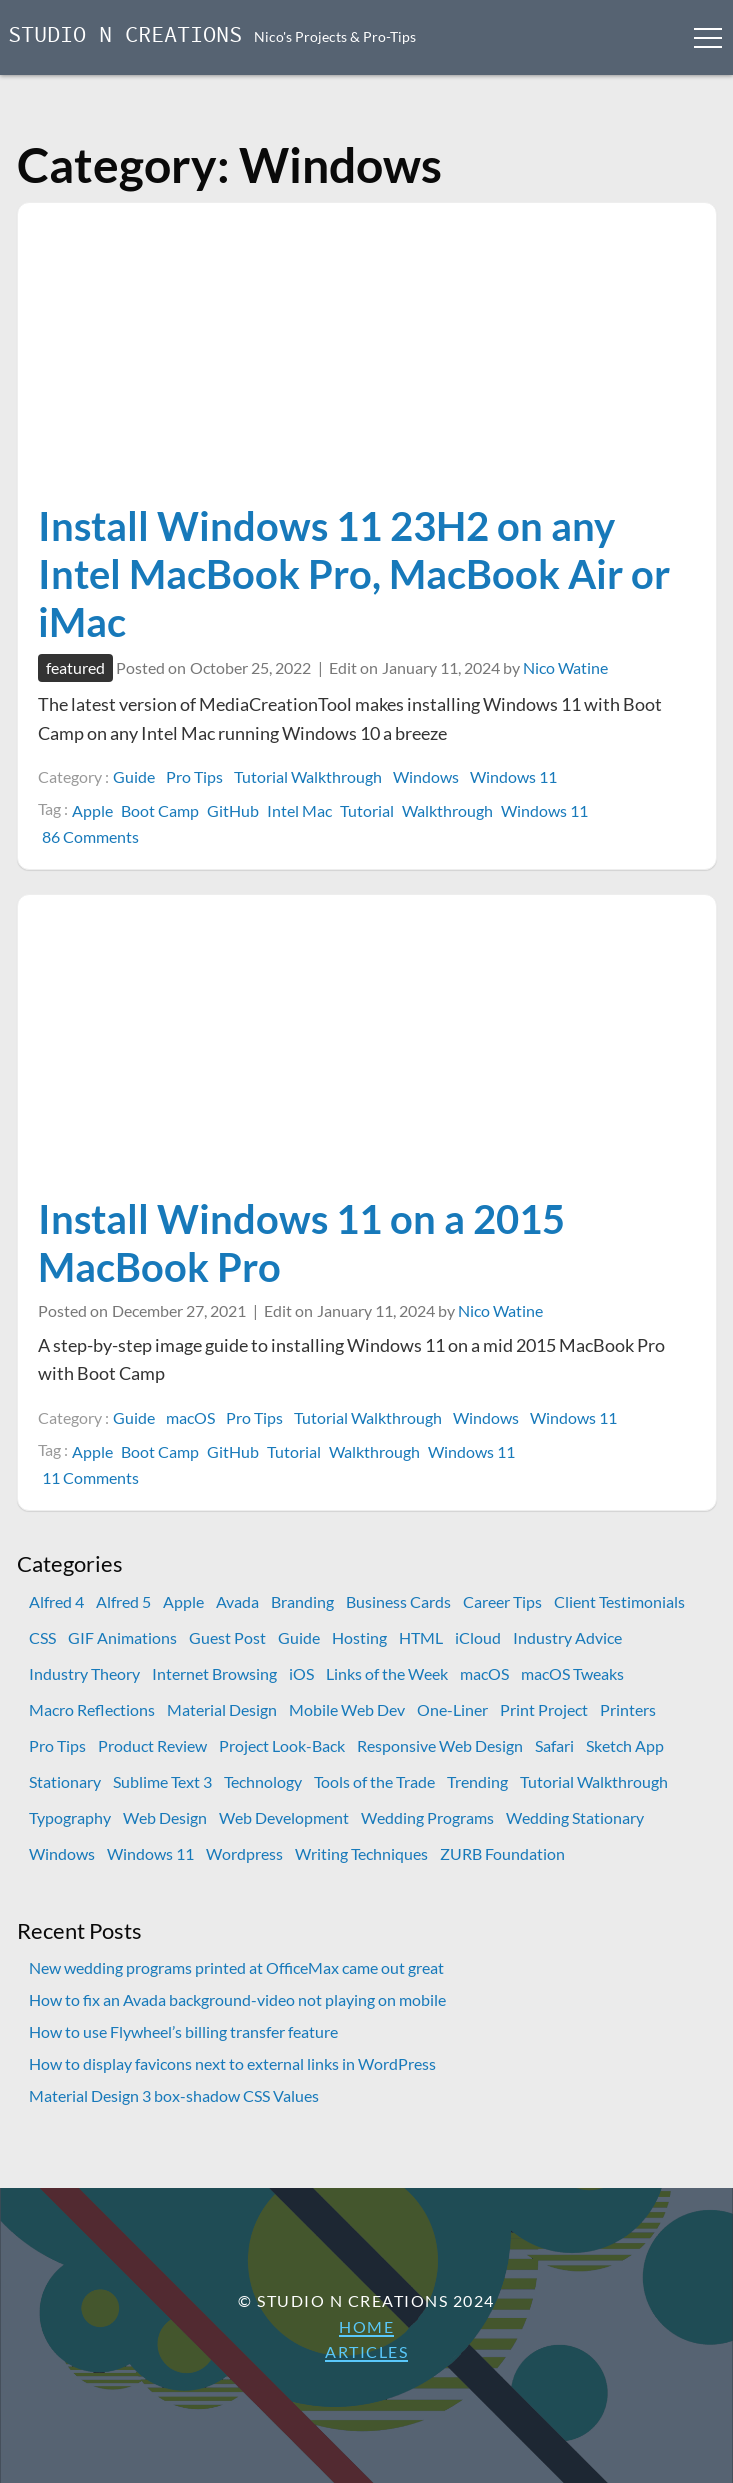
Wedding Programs (427, 1817)
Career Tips (502, 1601)
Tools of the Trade (374, 1781)
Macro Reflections (92, 1709)
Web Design (165, 1817)
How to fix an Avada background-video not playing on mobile (237, 1999)
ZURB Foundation (502, 1853)
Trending (477, 1781)
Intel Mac (299, 810)
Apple (92, 810)
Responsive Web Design (440, 1745)
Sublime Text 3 (162, 1781)
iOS (301, 1673)
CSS (42, 1637)
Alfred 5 (123, 1601)
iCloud (478, 1637)
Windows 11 (513, 776)
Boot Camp (160, 810)
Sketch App (625, 1745)
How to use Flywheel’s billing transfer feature (183, 2031)
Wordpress (244, 1853)
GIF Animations (122, 1637)
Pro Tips (194, 776)
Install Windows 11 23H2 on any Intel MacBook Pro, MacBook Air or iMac (354, 574)
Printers (628, 1709)
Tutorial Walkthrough (308, 776)
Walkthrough (447, 810)
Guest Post (227, 1637)
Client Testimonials (619, 1601)
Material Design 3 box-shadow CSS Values (174, 2095)
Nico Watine (565, 667)
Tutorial (367, 810)
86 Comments (92, 836)
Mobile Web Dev (347, 1709)
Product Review (152, 1745)
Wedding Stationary (575, 1817)
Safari (554, 1745)
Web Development (284, 1817)
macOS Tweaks (572, 1673)
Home (366, 2326)
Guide (134, 776)
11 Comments (92, 1477)
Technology (263, 1781)
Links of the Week (387, 1673)
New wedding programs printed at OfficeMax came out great (236, 1967)
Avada (237, 1601)
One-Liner (452, 1709)
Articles (366, 2351)
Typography (70, 1817)
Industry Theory (84, 1673)
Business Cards (398, 1601)
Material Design (222, 1709)
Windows (426, 776)
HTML (421, 1637)
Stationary (65, 1781)
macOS (190, 1417)
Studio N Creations (125, 36)
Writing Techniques (361, 1853)
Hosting (359, 1637)
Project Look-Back (282, 1745)
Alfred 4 (56, 1601)
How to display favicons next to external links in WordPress (232, 2063)
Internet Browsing (214, 1673)
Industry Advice (567, 1637)
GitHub (233, 810)
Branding (302, 1601)
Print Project (544, 1709)
